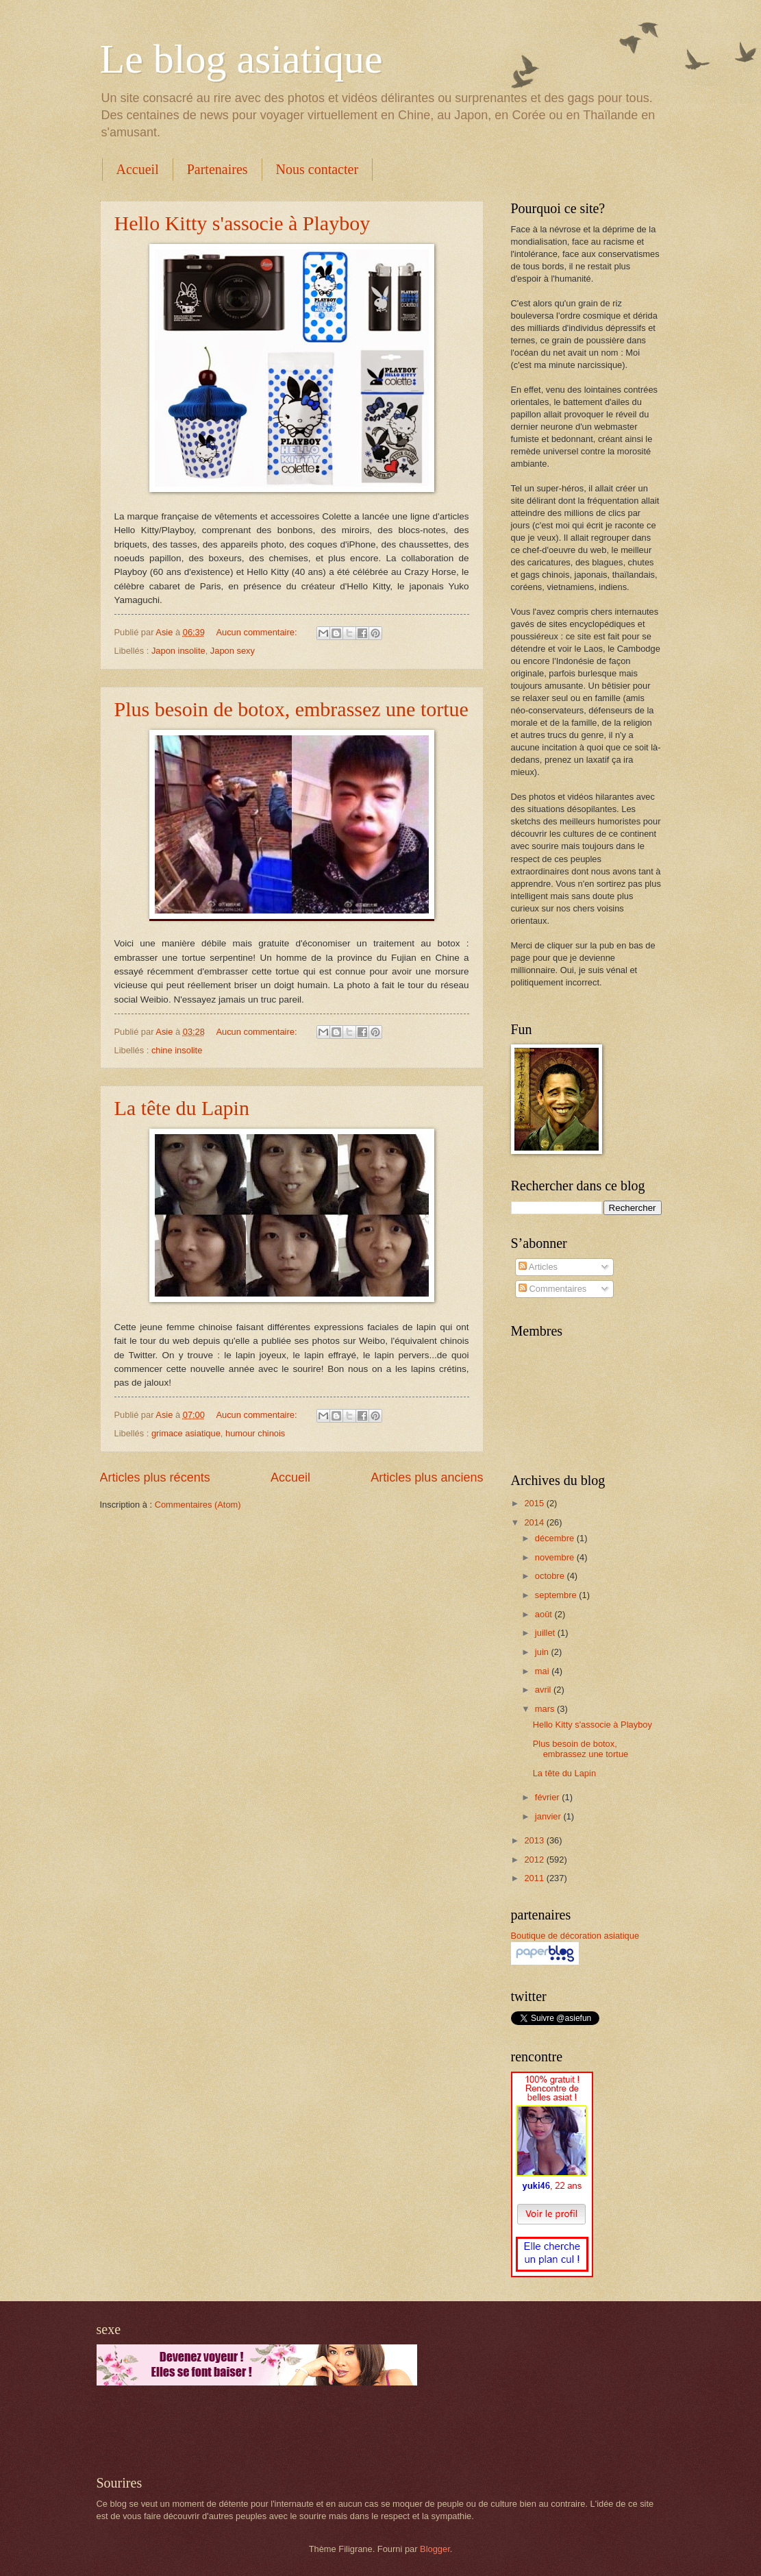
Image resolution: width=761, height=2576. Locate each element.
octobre (551, 1576)
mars (546, 1709)
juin (543, 1652)
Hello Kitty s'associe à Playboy (242, 223)
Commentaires (552, 1289)
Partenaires (217, 169)
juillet (546, 1633)
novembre (556, 1557)
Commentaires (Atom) (198, 1504)
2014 (535, 1522)
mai (543, 1671)
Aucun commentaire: (257, 632)
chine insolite (176, 1050)
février (548, 1797)
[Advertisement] (257, 2430)
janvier (549, 1816)
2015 (535, 1503)
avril (544, 1689)
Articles (538, 1267)
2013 (535, 1840)
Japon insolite (178, 651)
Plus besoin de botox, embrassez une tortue (291, 709)
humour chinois (255, 1433)
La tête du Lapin (181, 1107)
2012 (535, 1859)
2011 (535, 1878)
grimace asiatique (186, 1433)
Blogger (435, 2549)
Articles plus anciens (427, 1477)
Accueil (137, 169)
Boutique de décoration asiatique (575, 1935)
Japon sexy (232, 651)
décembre (556, 1538)
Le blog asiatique (241, 59)
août (545, 1614)
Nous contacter (317, 169)
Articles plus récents (155, 1477)
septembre (557, 1595)
